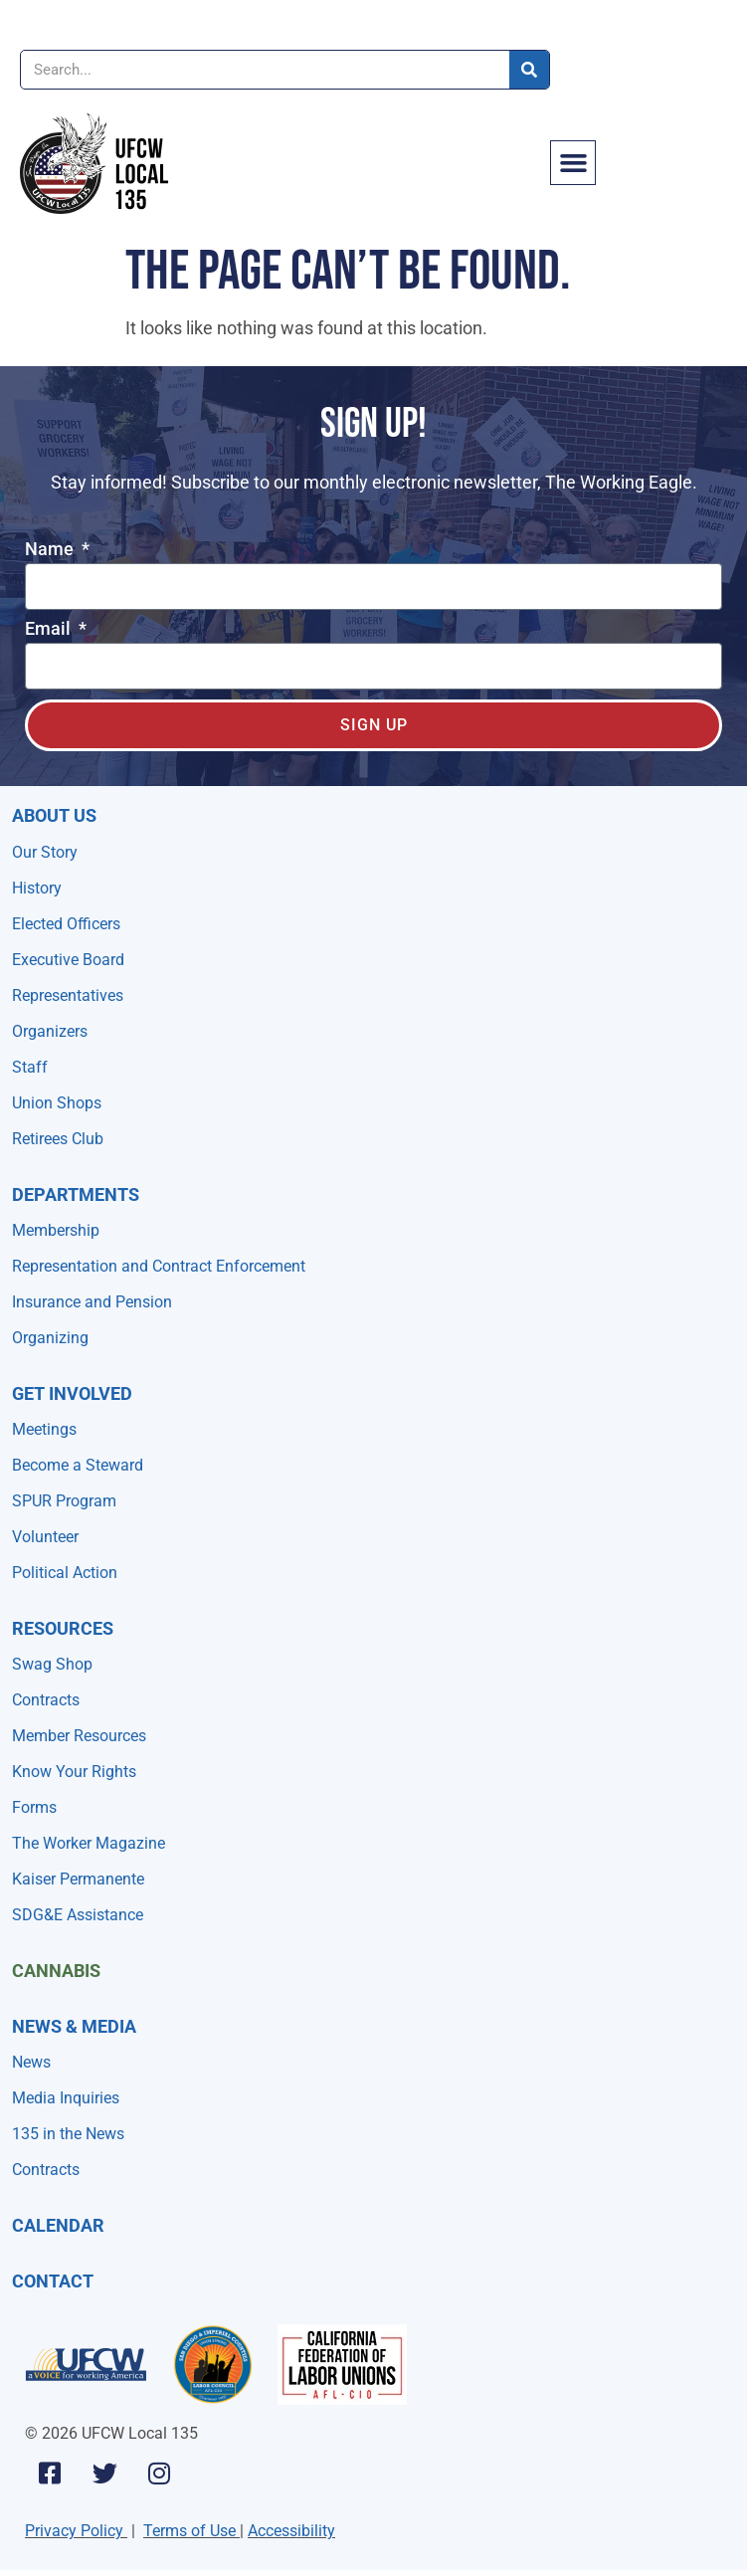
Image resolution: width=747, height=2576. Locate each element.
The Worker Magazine (88, 1843)
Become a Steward (77, 1465)
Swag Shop (52, 1664)
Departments (75, 1194)
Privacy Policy (74, 2530)
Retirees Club (57, 1138)
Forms (34, 1807)
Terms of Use (189, 2530)
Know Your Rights (74, 1771)
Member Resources (79, 1735)
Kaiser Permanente (78, 1879)
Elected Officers (66, 923)
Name (51, 549)
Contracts (46, 1699)
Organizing (50, 1337)
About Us (54, 815)
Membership (55, 1230)
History (37, 888)
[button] (573, 163)
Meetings (44, 1429)
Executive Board (68, 959)
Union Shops (56, 1102)
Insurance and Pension (92, 1301)
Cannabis (56, 1970)
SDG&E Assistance (77, 1914)
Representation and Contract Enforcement (158, 1266)
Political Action (64, 1572)
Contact (52, 2281)
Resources (62, 1628)
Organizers (50, 1031)
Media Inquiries (65, 2097)
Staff (30, 1067)
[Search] (529, 70)
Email (50, 629)
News (31, 2062)
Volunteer (45, 1536)
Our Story (45, 852)
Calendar (58, 2225)
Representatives (67, 995)
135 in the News (68, 2133)
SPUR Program (64, 1500)
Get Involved (72, 1393)
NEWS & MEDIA (74, 2026)
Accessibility (291, 2530)
